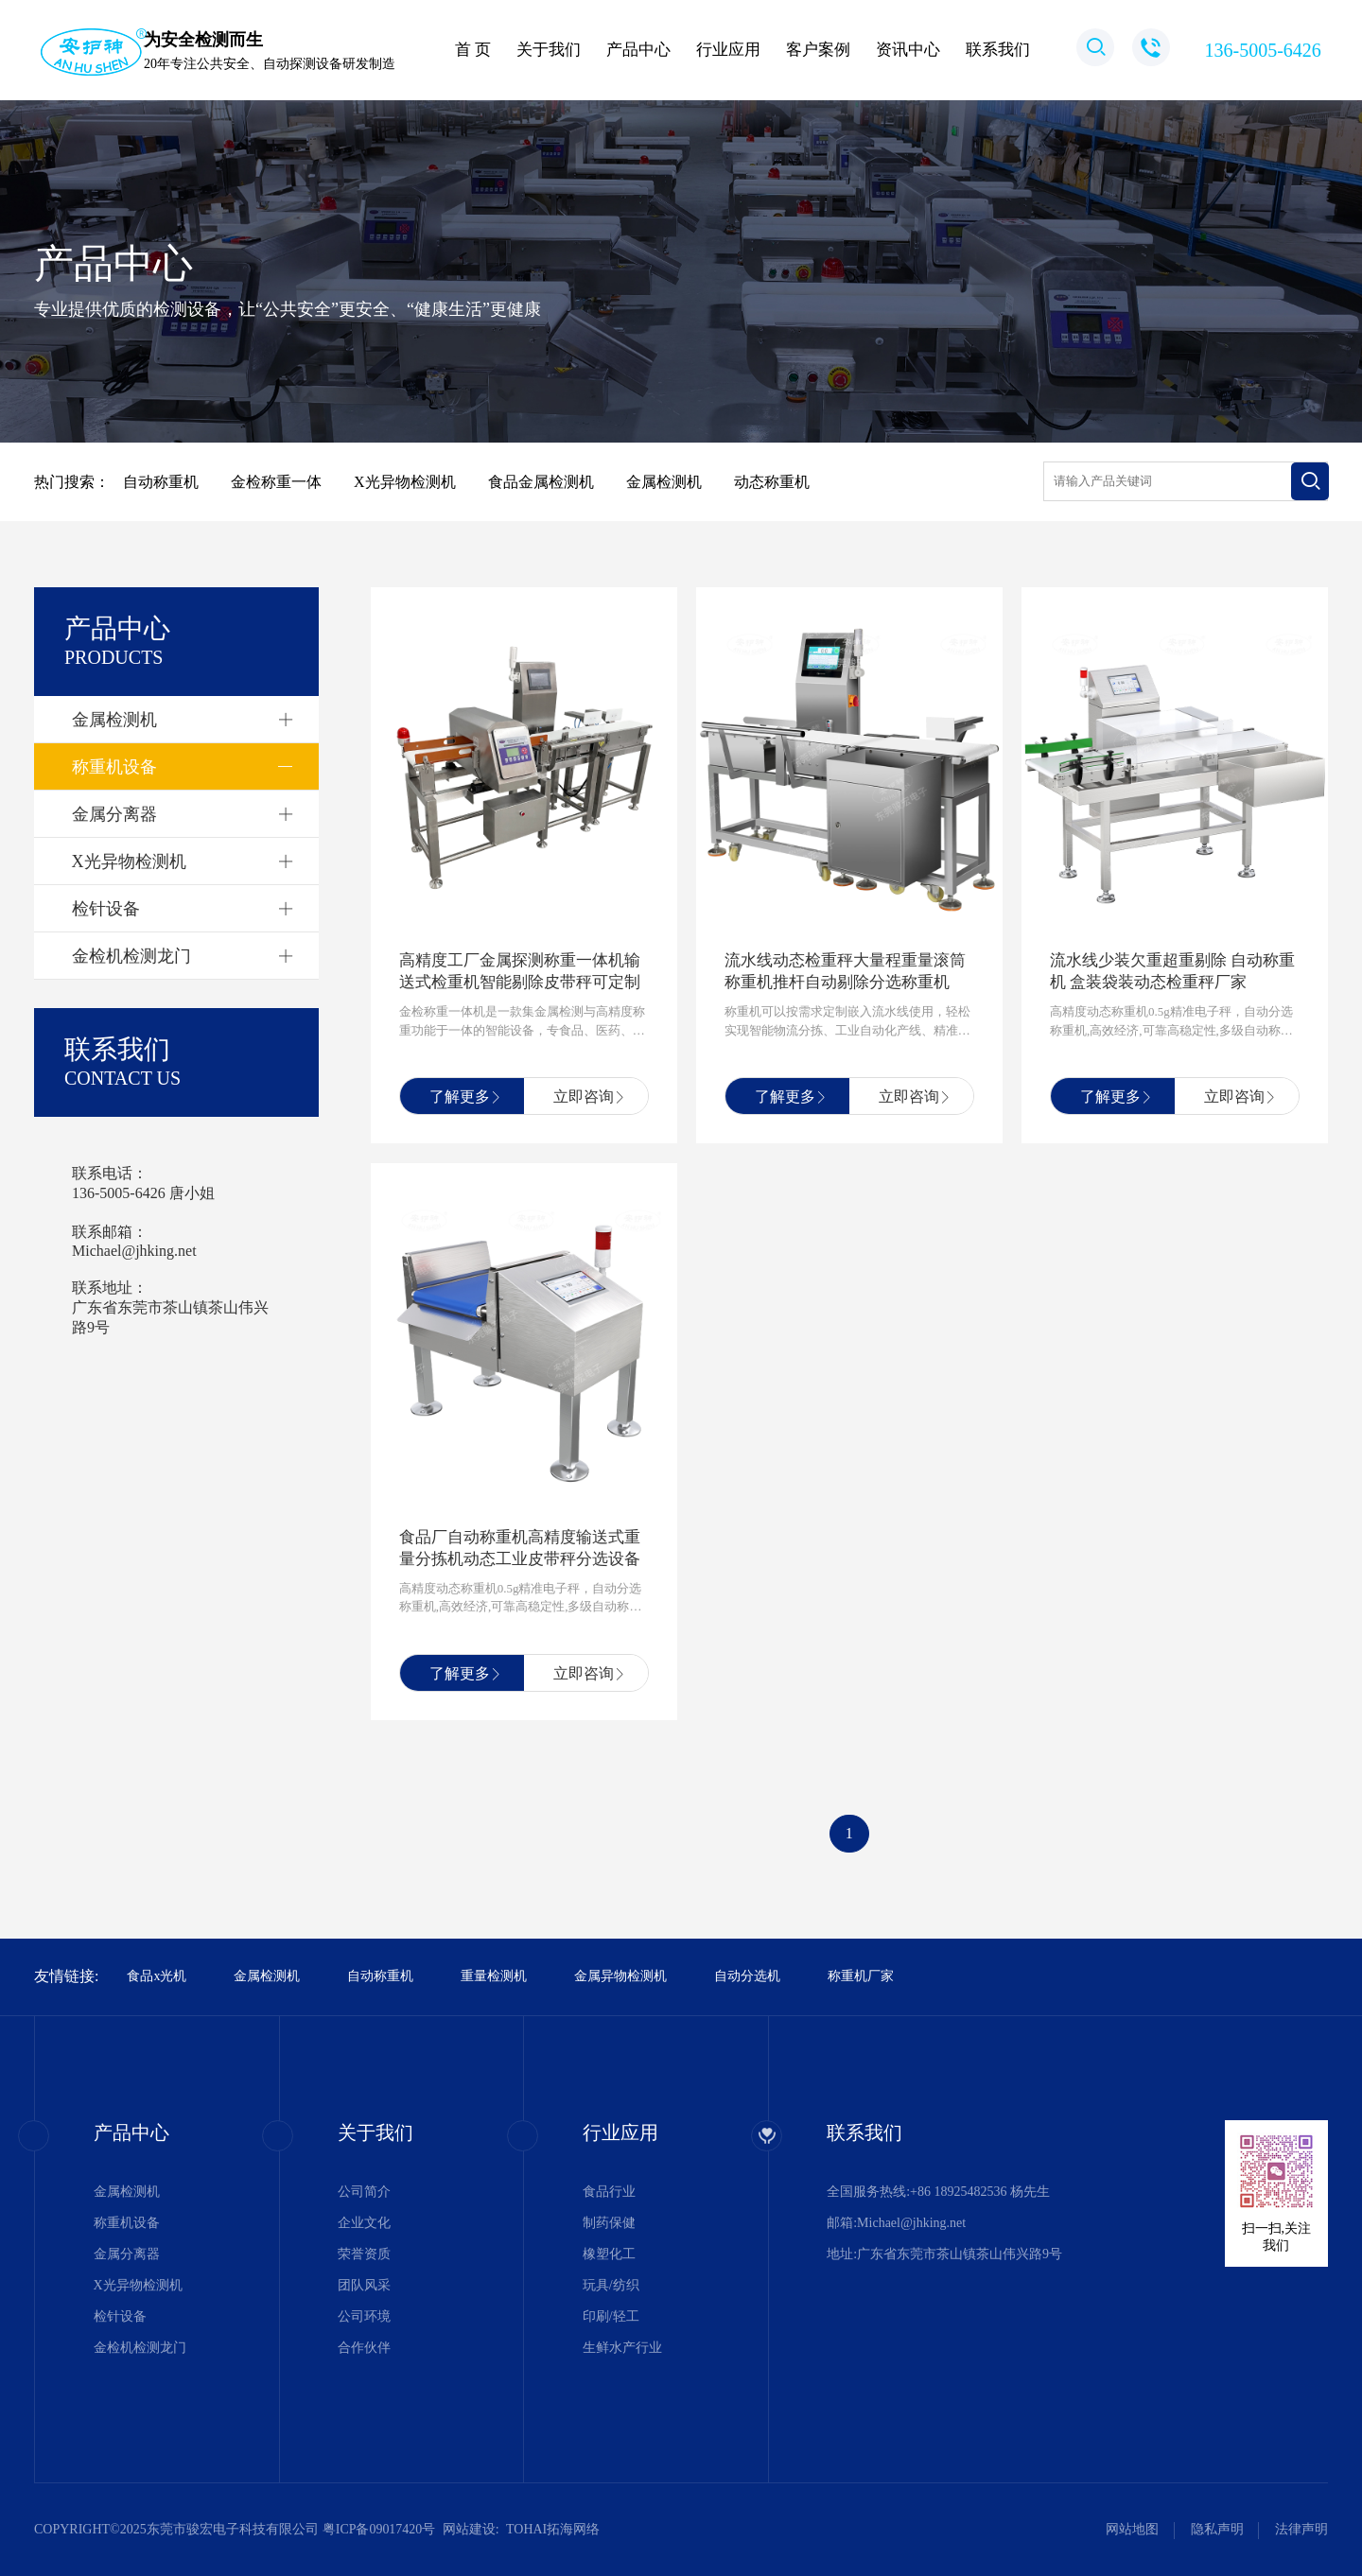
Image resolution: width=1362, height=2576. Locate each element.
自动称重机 (380, 1976)
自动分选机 (747, 1976)
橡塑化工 (609, 2254)
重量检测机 (494, 1976)
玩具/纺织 (611, 2285)
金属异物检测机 (620, 1976)
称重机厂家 (861, 1976)
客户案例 (818, 50)
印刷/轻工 (611, 2316)
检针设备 (106, 908)
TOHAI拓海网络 (553, 2529)
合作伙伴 (364, 2348)
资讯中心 (908, 50)
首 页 (473, 50)
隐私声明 (1217, 2529)
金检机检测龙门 (131, 956)
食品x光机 (156, 1976)
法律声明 (1301, 2529)
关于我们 (548, 50)
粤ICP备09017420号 (379, 2529)
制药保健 (609, 2223)
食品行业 (609, 2191)
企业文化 (364, 2223)
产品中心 (638, 50)
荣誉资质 (364, 2254)
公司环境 (364, 2316)
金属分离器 (114, 814)
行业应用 (728, 50)
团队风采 (364, 2285)
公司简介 (364, 2191)
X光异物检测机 (129, 861)
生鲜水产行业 (622, 2348)
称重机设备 (114, 766)
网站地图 (1132, 2529)
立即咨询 (584, 1096)
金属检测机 (114, 719)
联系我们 (998, 50)
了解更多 (460, 1096)
